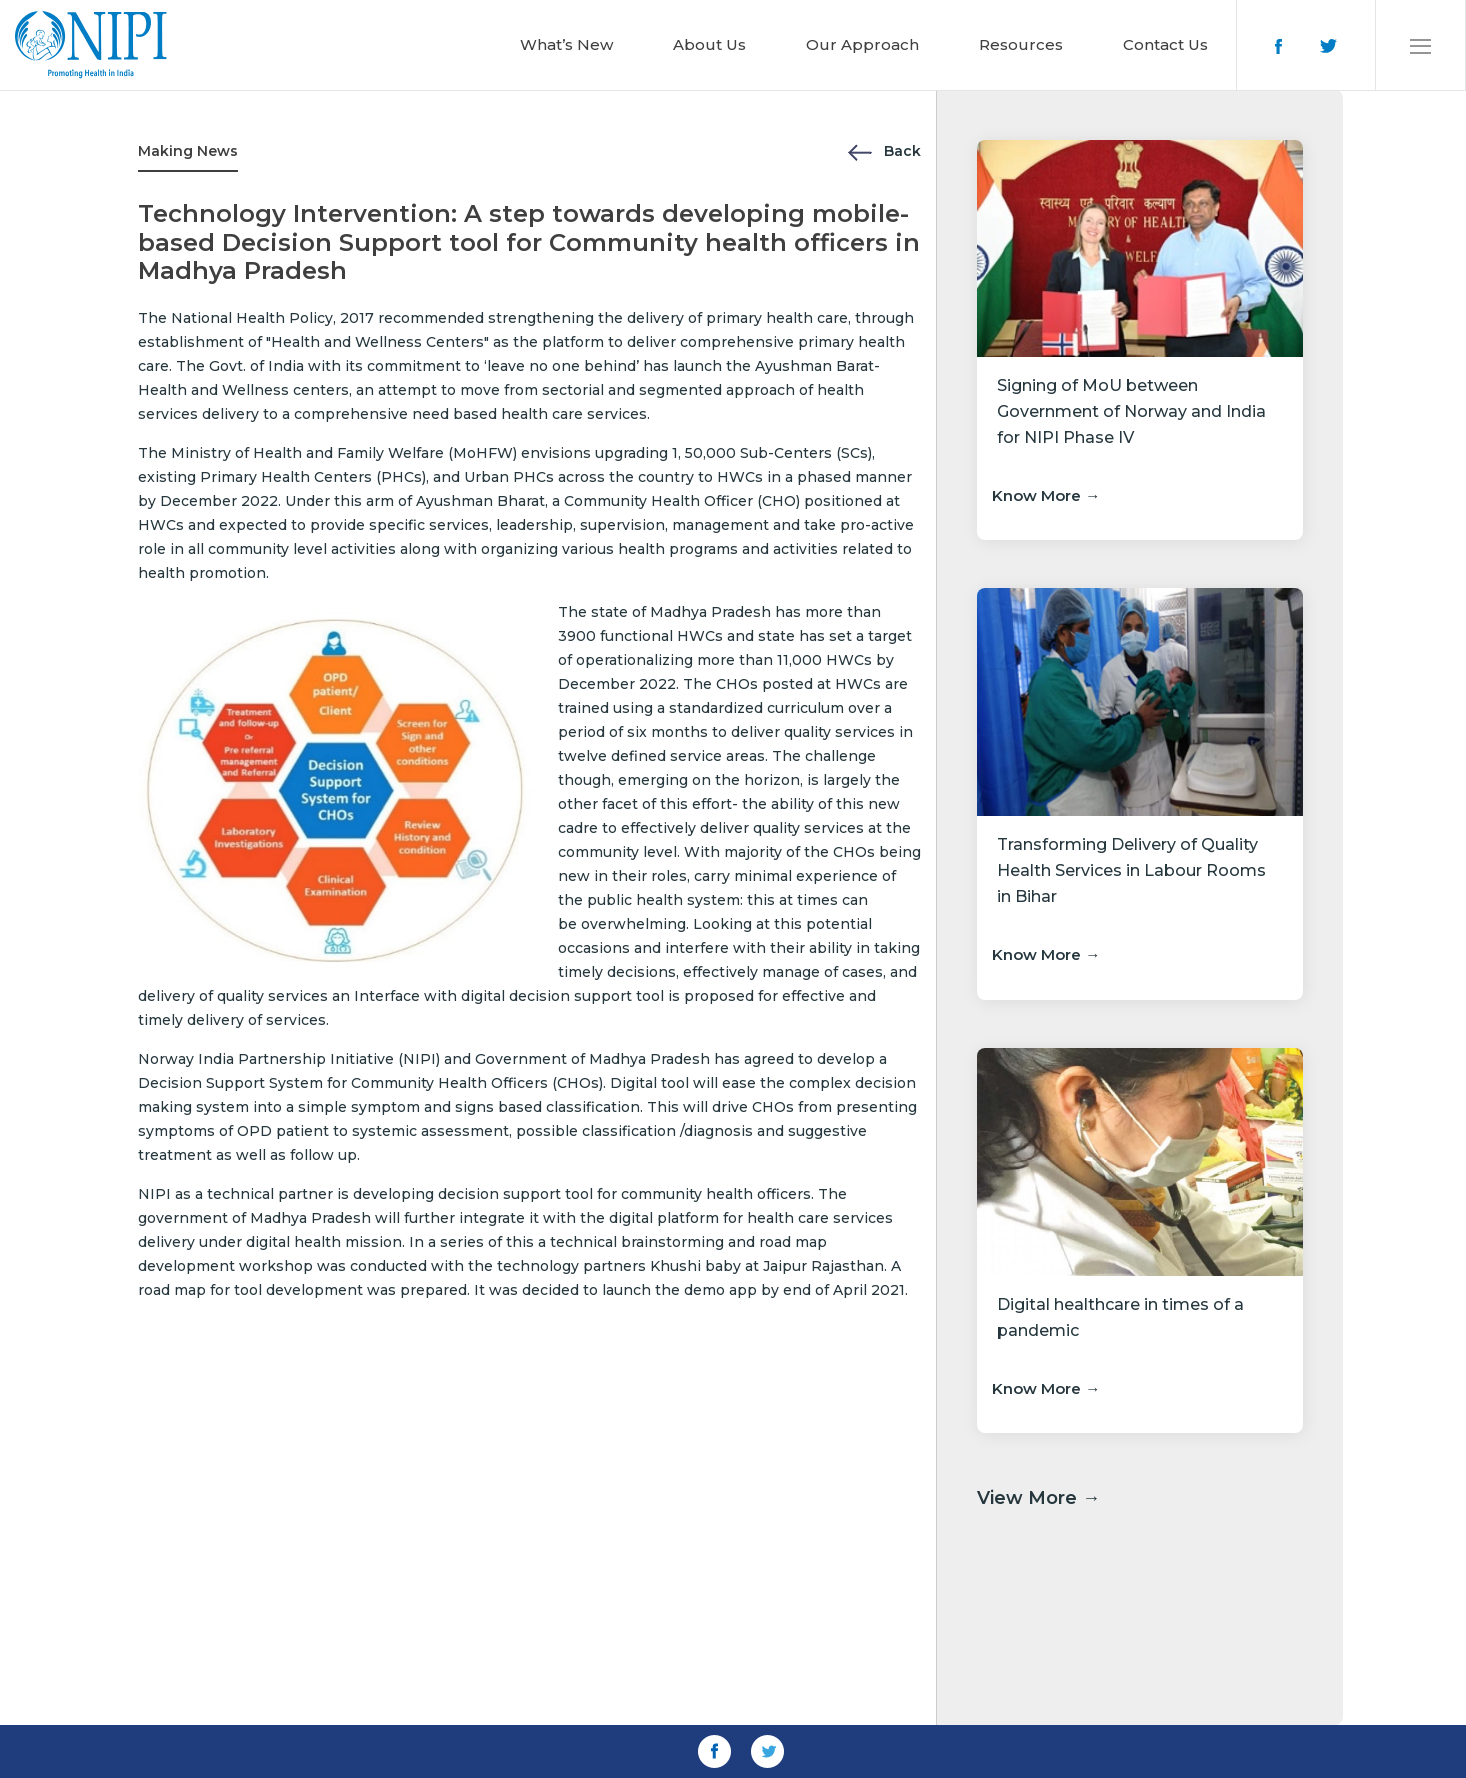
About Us (709, 44)
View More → (1038, 1498)
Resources (1021, 44)
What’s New (566, 44)
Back (884, 151)
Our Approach (862, 44)
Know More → (1046, 495)
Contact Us (1165, 44)
